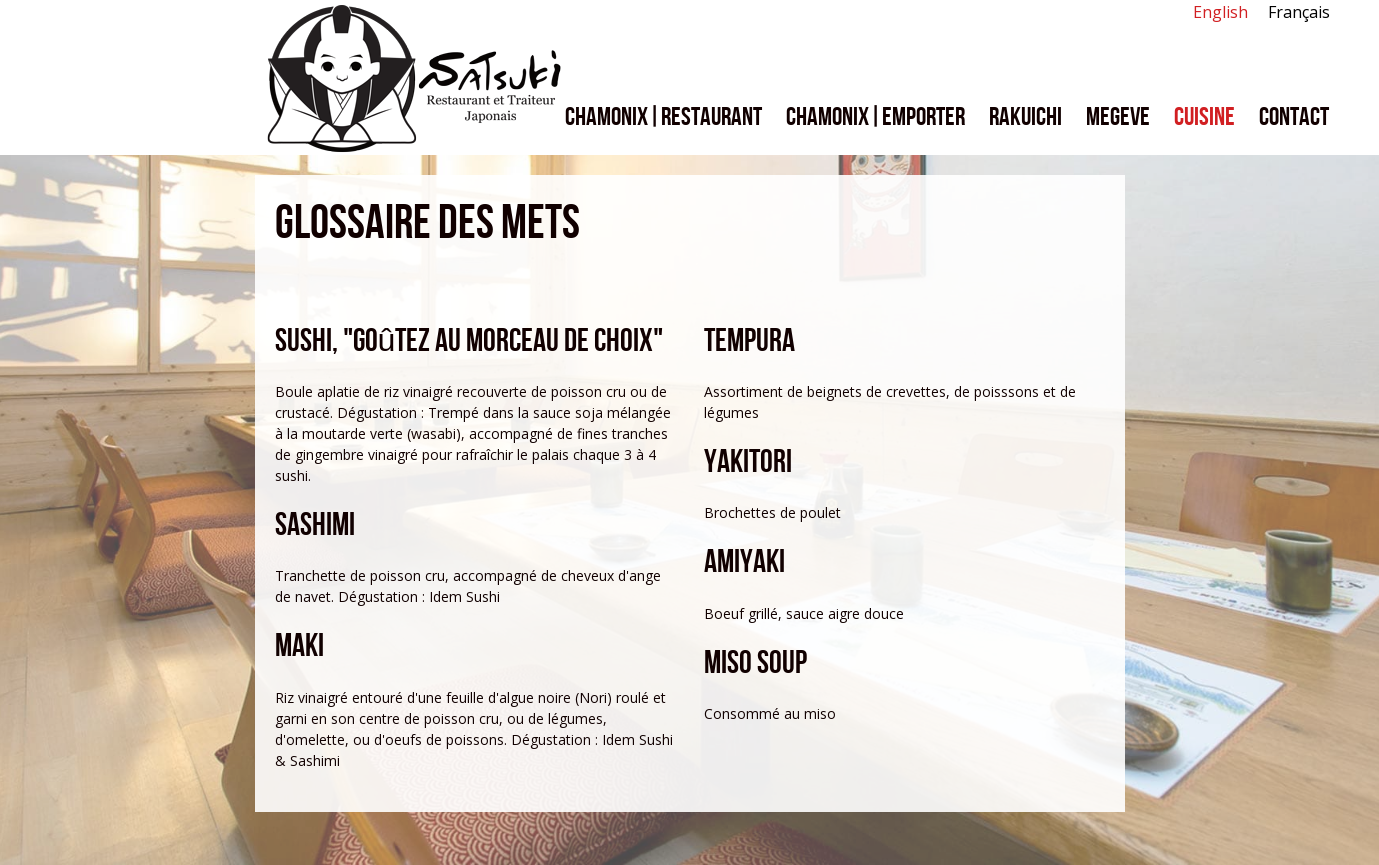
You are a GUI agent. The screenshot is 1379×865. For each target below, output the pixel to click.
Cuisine (1204, 117)
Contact (1294, 117)
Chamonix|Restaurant (663, 117)
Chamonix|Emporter (875, 117)
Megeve (1118, 117)
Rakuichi (1025, 117)
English (1220, 12)
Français (1299, 12)
